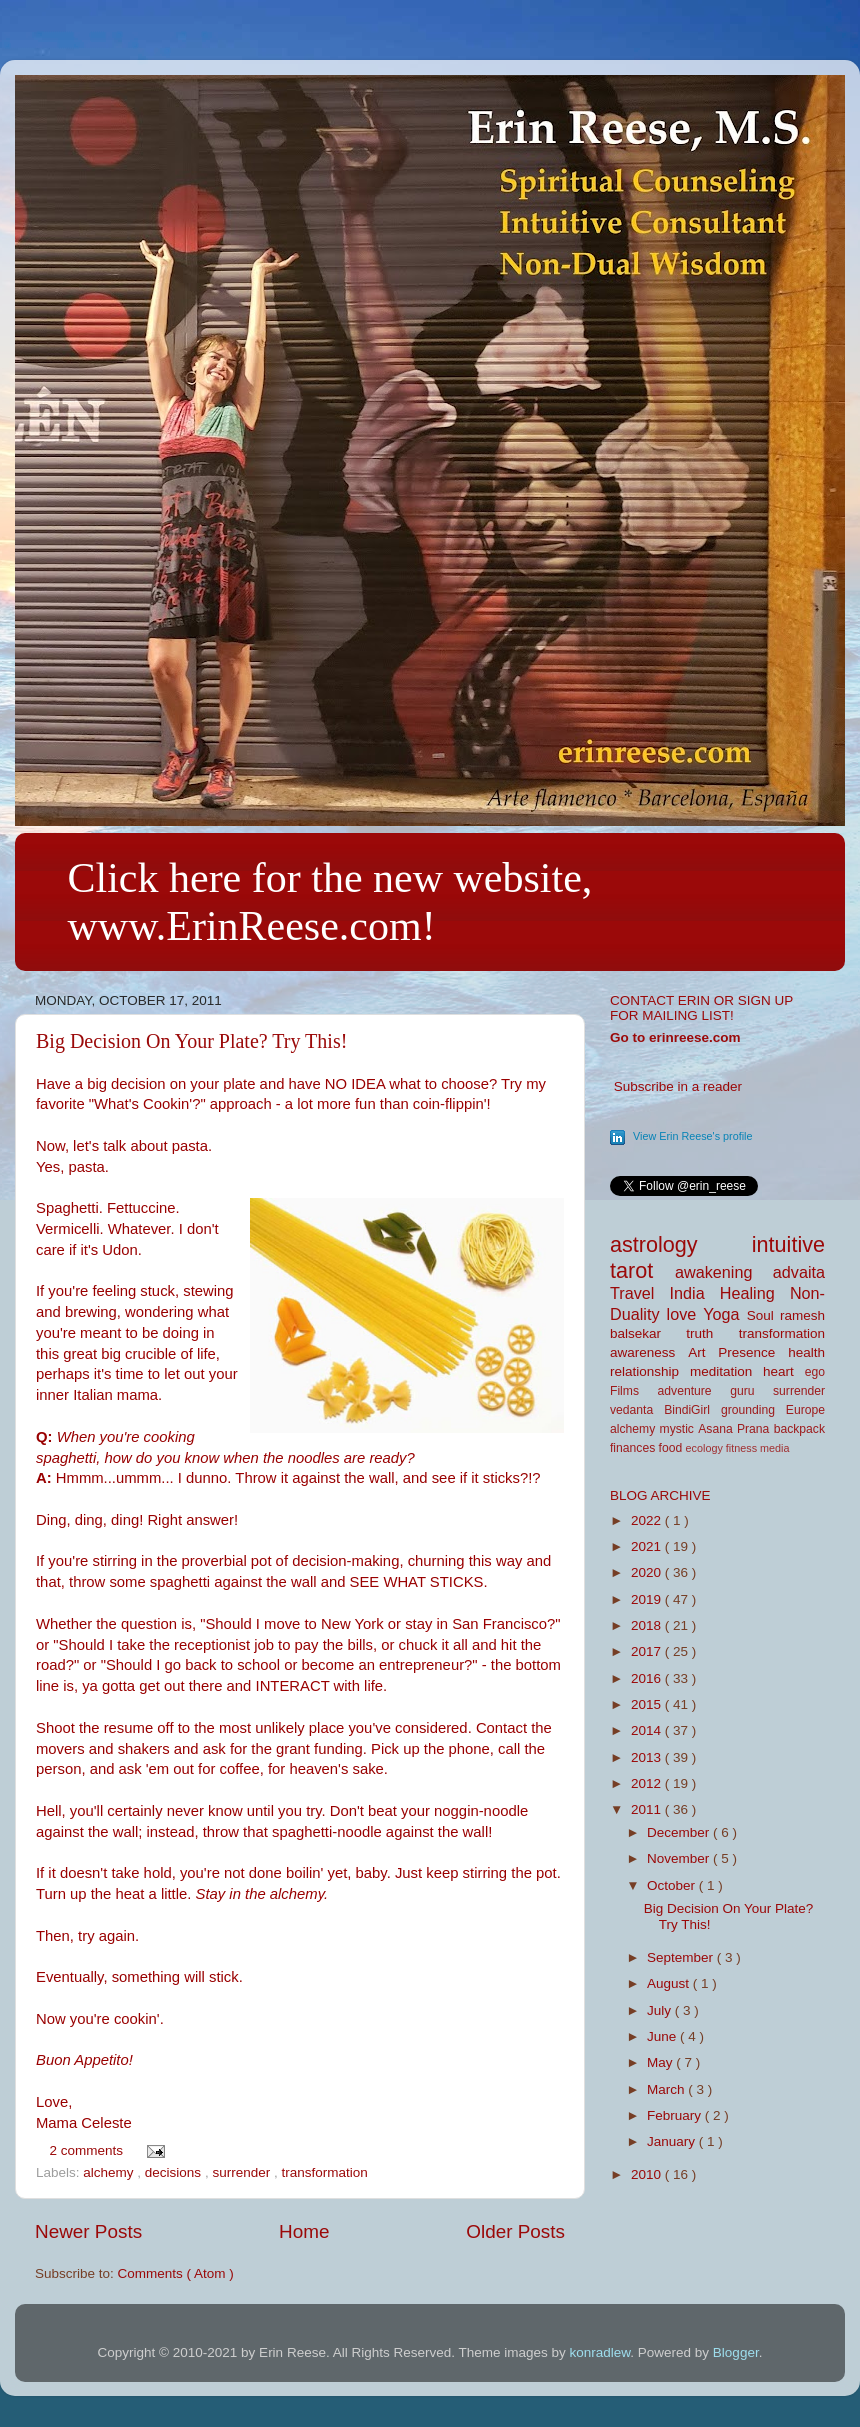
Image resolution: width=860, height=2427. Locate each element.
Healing (755, 1293)
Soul (763, 1315)
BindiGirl (692, 1410)
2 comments (88, 2150)
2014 (648, 1730)
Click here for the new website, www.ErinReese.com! (330, 902)
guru (751, 1391)
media (774, 1448)
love (685, 1314)
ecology (706, 1448)
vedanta (637, 1410)
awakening (724, 1272)
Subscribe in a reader (678, 1086)
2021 (648, 1546)
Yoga (724, 1314)
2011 (648, 1809)
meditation (726, 1371)
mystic (679, 1429)
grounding (753, 1410)
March (667, 2089)
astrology (681, 1244)
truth (712, 1333)
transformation (324, 2172)
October (673, 1885)
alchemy (110, 2172)
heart (784, 1371)
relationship (650, 1371)
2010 (648, 2174)
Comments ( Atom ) (176, 2273)
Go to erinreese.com (675, 1037)
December (680, 1832)
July (661, 2010)
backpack (799, 1429)
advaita (799, 1272)
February (676, 2115)
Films (634, 1391)
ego (815, 1372)
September (682, 1957)
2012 (648, 1783)
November (680, 1858)
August (670, 1983)
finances (634, 1448)
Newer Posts (88, 2231)
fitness (743, 1448)
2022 (648, 1520)
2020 (648, 1572)
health (806, 1352)
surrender (243, 2172)
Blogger (736, 2352)
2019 (648, 1599)
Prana (755, 1429)
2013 (648, 1757)
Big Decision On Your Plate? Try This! (191, 1041)
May (661, 2062)
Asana (717, 1429)
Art (703, 1352)
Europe (805, 1410)
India (695, 1293)
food (672, 1448)
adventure (694, 1391)
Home (304, 2231)
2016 (648, 1678)
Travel (640, 1293)
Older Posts (515, 2231)
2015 (648, 1704)
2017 (648, 1651)
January (673, 2141)
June (663, 2036)
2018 (648, 1625)
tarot (642, 1270)
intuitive (788, 1244)
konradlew (600, 2352)
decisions (175, 2172)
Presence (753, 1352)
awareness (649, 1352)
